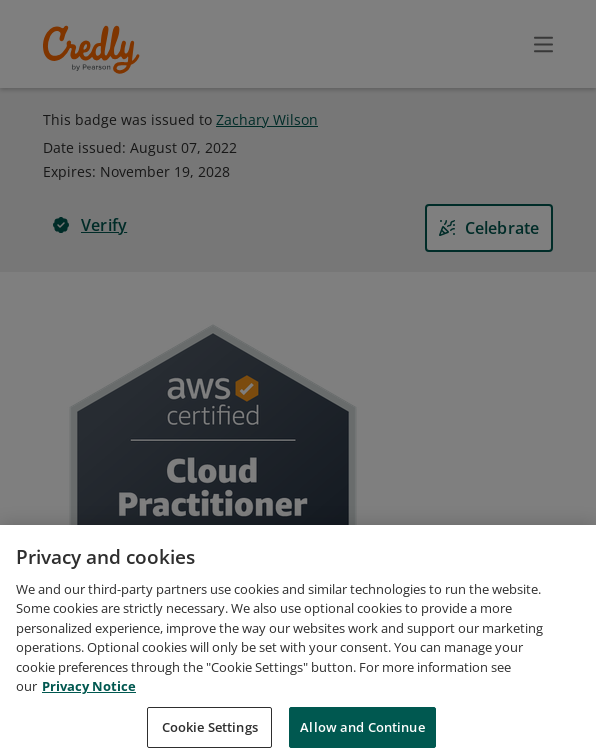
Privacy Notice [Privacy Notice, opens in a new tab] (89, 712)
